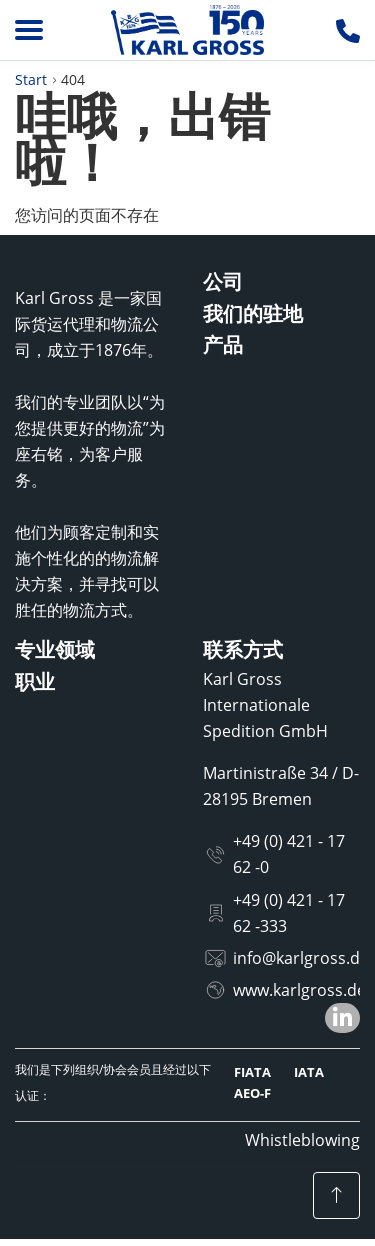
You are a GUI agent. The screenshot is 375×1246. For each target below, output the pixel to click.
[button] (342, 1018)
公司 (223, 281)
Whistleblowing (302, 1140)
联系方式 (243, 649)
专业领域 (55, 649)
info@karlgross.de (301, 958)
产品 (223, 344)
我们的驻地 (253, 313)
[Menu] (29, 30)
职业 (35, 681)
